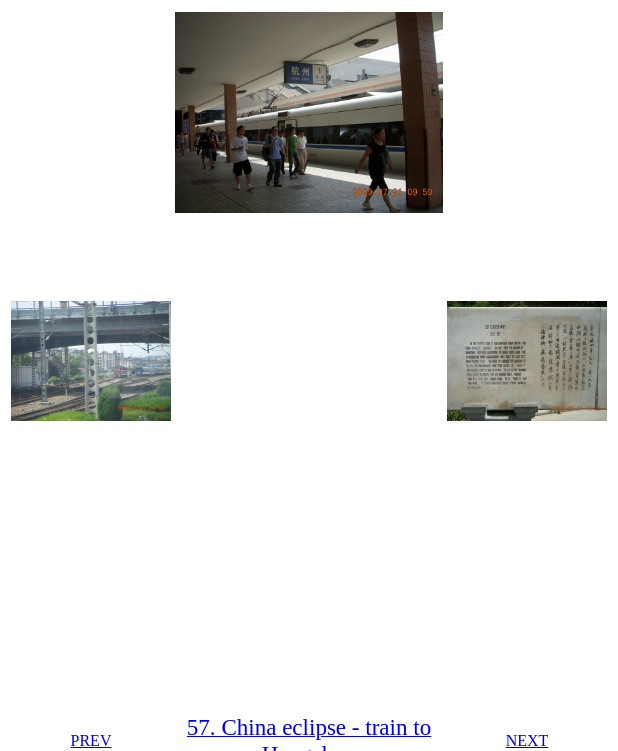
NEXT (527, 740)
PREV (91, 740)
